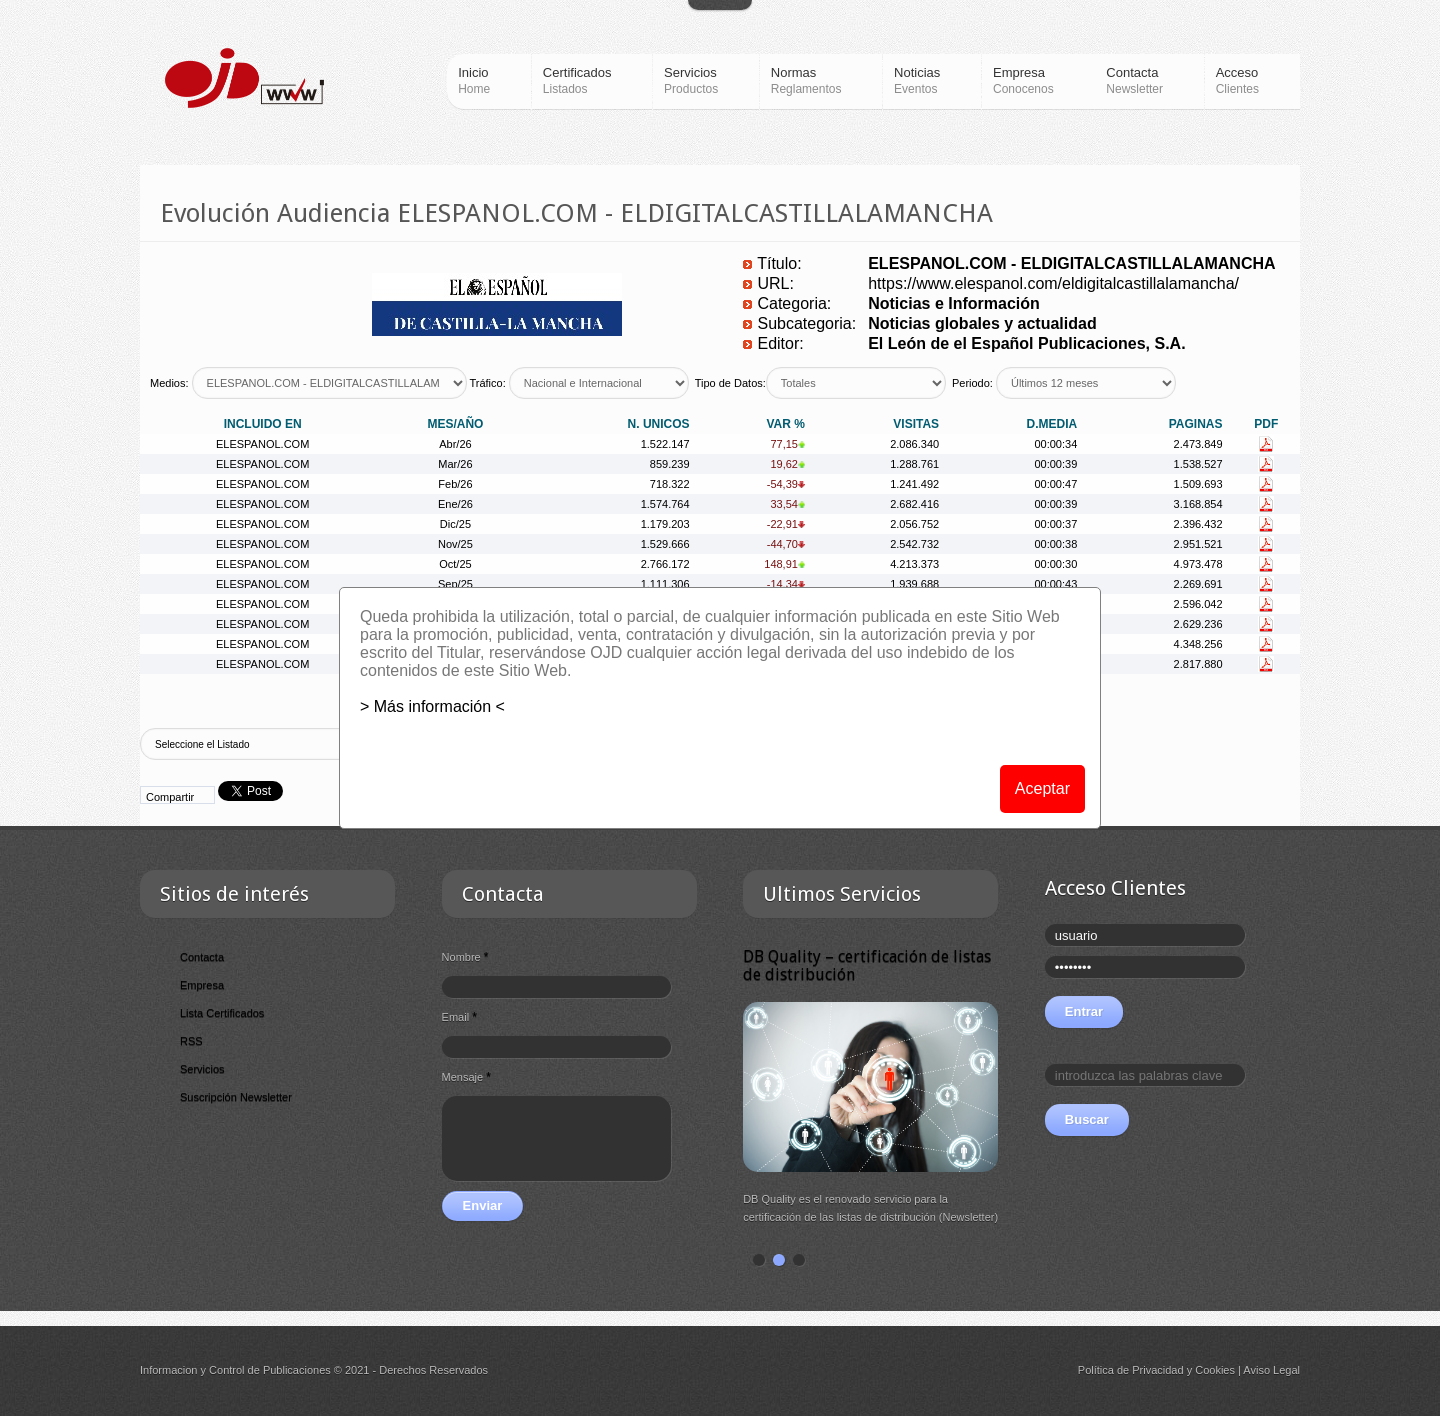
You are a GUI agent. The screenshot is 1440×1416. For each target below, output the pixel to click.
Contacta (202, 957)
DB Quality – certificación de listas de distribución (867, 965)
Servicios (202, 1069)
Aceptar (1042, 788)
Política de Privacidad (1131, 1370)
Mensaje (466, 1077)
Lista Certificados (222, 1013)
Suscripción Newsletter (236, 1097)
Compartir (170, 797)
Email (459, 1017)
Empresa (202, 985)
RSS (191, 1041)
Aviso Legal (1271, 1370)
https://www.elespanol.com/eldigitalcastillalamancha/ (1053, 283)
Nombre (465, 957)
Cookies (1215, 1370)
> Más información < (432, 706)
